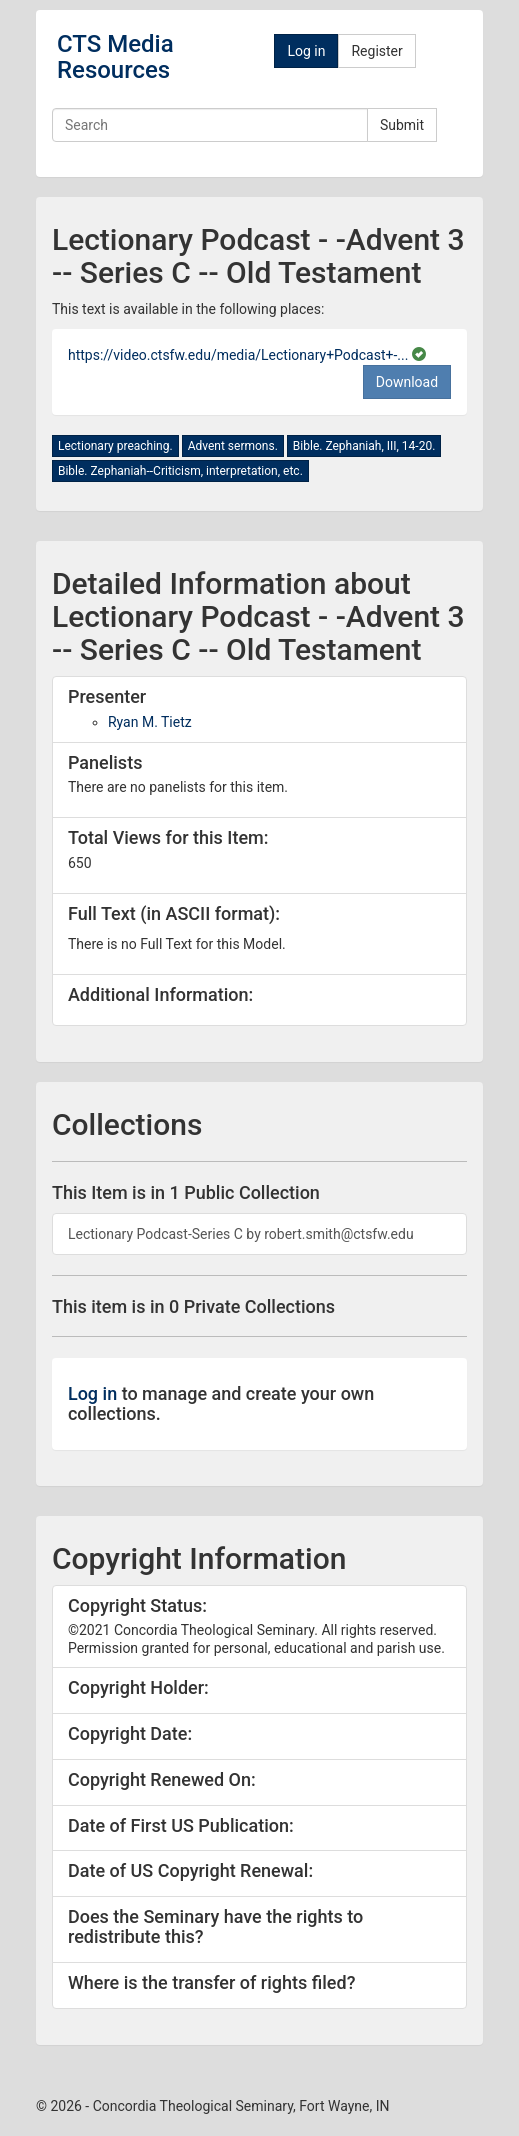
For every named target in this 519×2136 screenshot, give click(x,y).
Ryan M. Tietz (150, 722)
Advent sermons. (233, 446)
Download (407, 382)
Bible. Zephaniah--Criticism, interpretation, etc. (180, 471)
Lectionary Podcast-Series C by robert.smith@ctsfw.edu (241, 1234)
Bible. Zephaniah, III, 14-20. (364, 446)
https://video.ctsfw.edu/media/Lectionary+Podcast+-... (240, 355)
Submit (402, 125)
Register (376, 51)
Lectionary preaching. (115, 446)
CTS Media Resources (115, 57)
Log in (306, 51)
